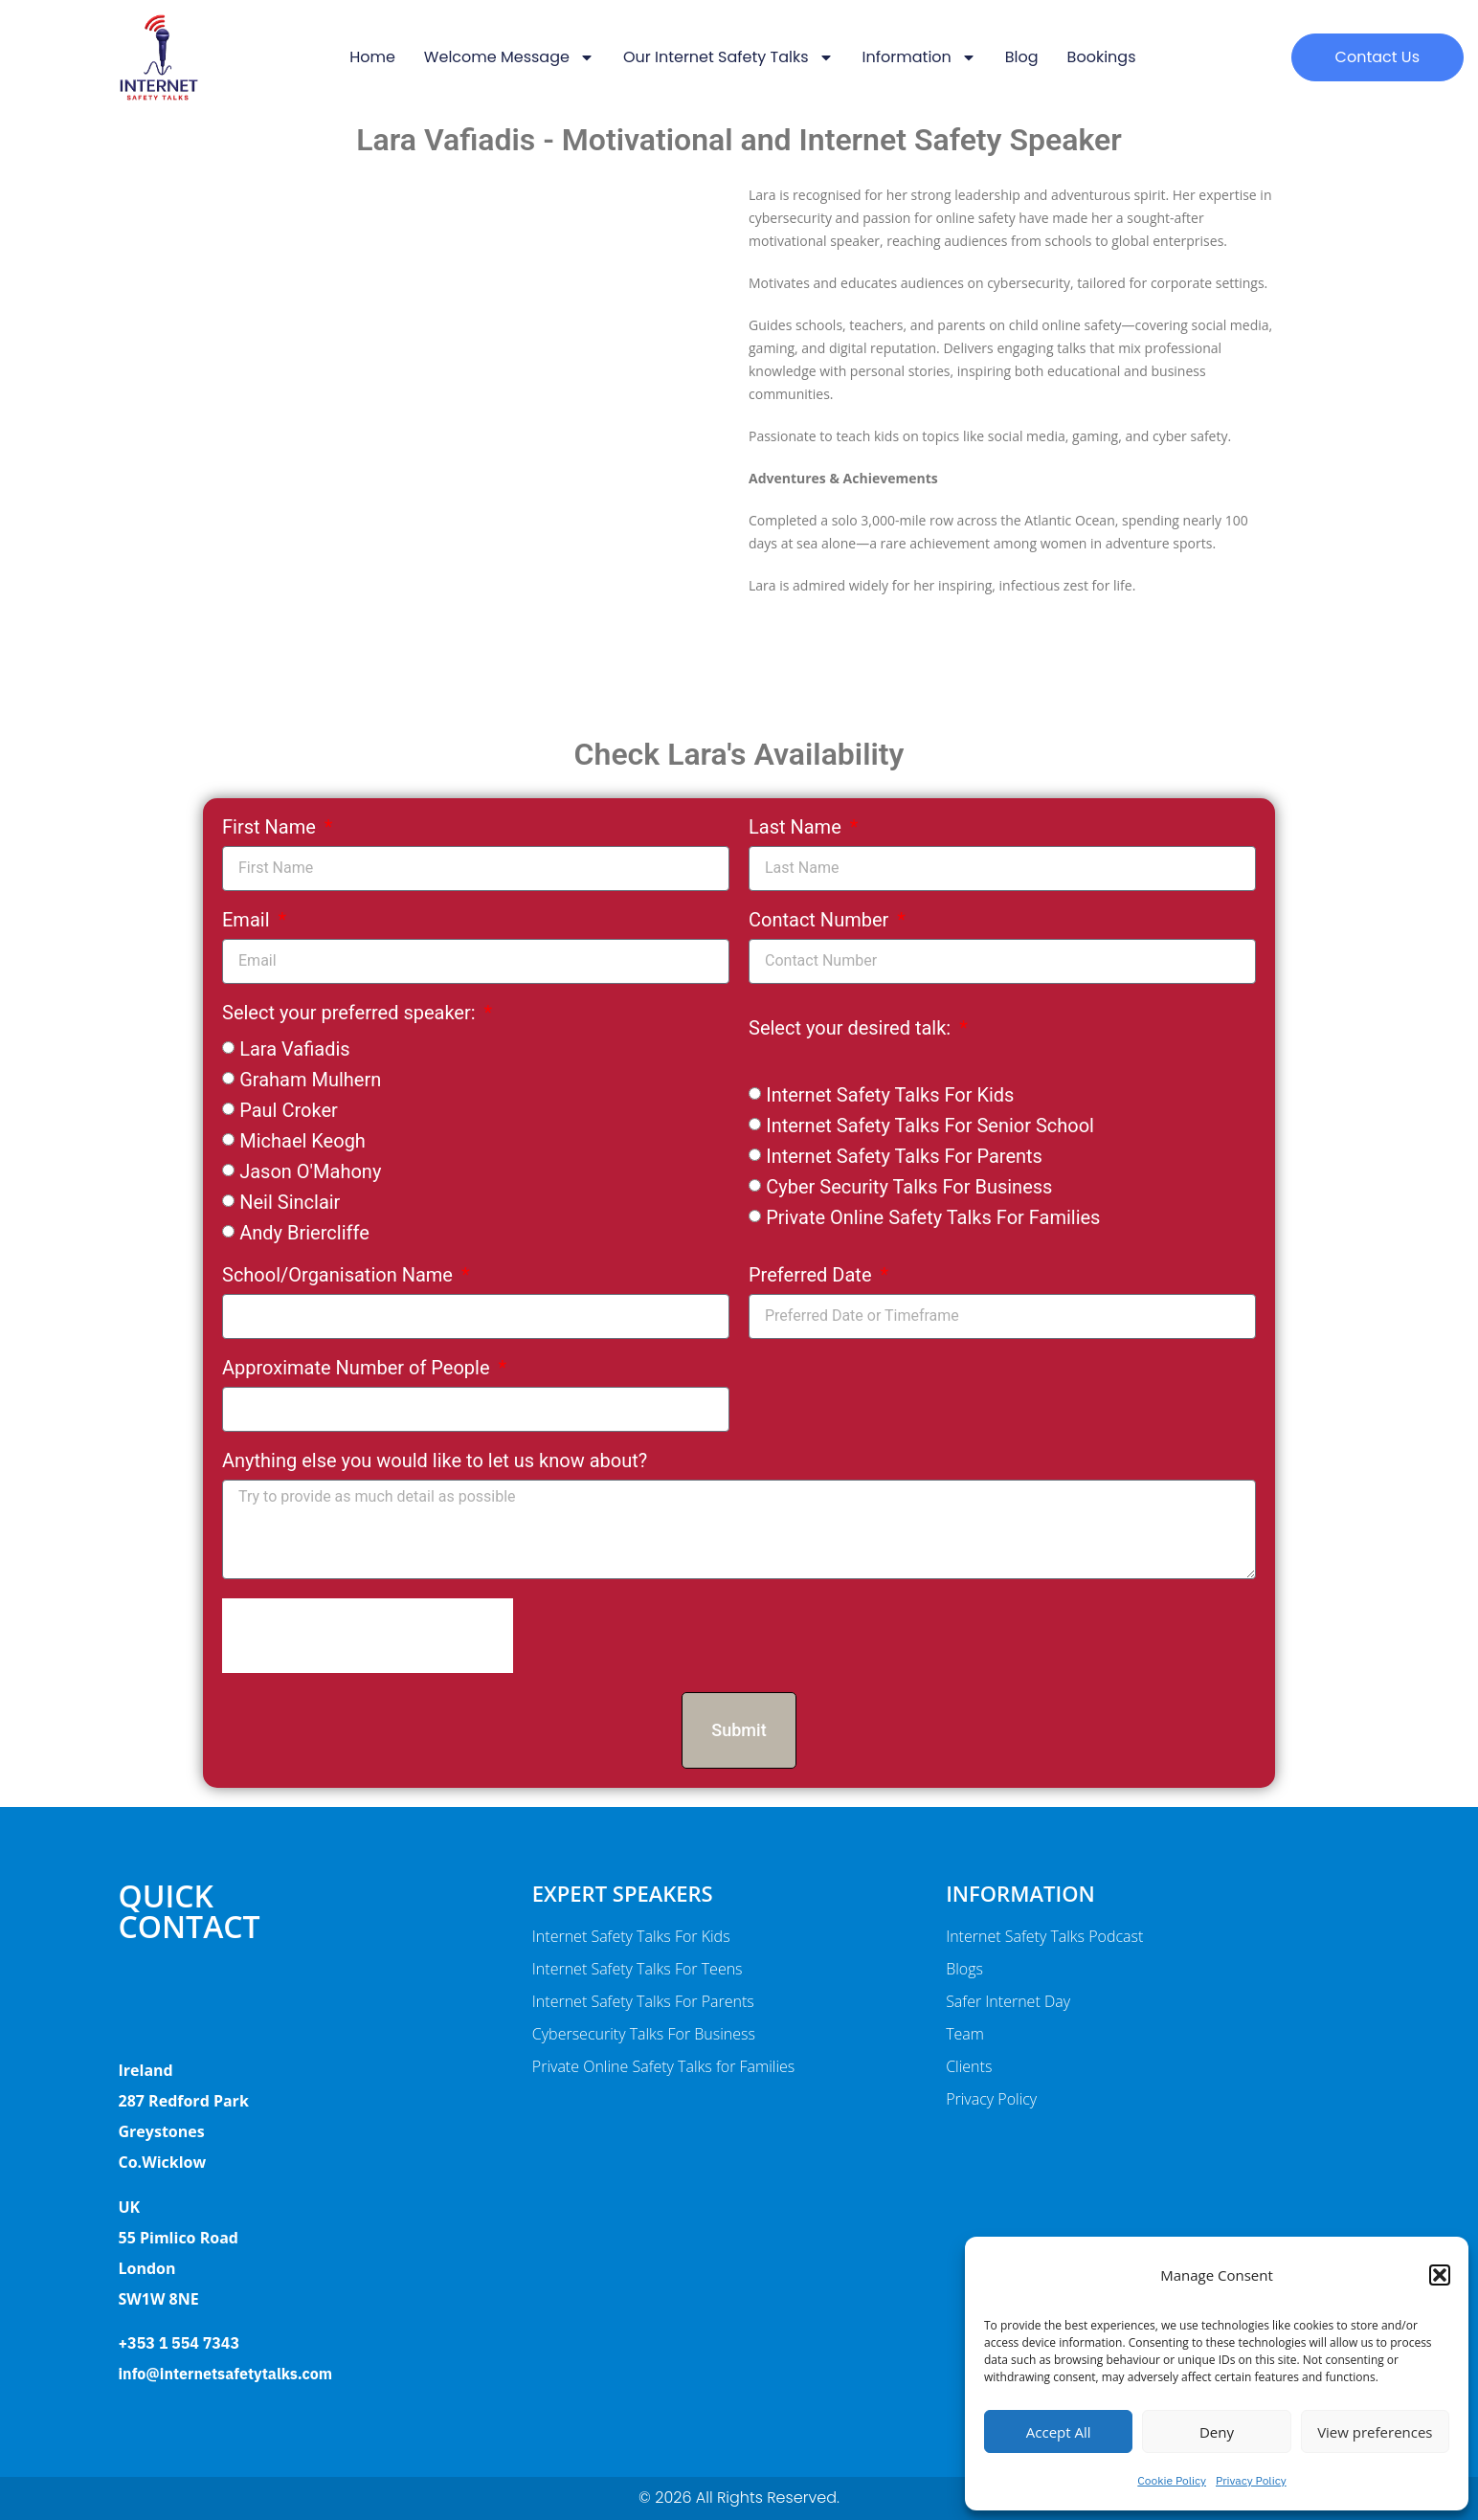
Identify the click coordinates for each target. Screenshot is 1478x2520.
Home (372, 57)
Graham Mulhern (310, 1079)
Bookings (1101, 57)
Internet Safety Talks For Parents (904, 1156)
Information (919, 57)
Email (248, 920)
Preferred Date (812, 1275)
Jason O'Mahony (310, 1171)
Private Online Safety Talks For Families (933, 1217)
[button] (1439, 2275)
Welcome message (509, 57)
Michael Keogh (302, 1140)
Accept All (1058, 2432)
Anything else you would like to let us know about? (434, 1461)
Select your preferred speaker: (351, 1013)
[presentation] (367, 1635)
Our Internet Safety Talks (728, 57)
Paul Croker (288, 1110)
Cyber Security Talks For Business (909, 1186)
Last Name (797, 827)
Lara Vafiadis (294, 1048)
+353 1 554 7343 (179, 2343)
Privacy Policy (1251, 2480)
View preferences (1374, 2432)
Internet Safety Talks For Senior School (930, 1125)
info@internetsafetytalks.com (225, 2373)
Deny (1216, 2432)
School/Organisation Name (340, 1275)
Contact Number (821, 920)
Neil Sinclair (289, 1202)
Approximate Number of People (358, 1368)
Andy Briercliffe (304, 1232)
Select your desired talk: (852, 1028)
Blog (1022, 57)
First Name (271, 827)
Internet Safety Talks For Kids (890, 1094)
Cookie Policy (1171, 2480)
